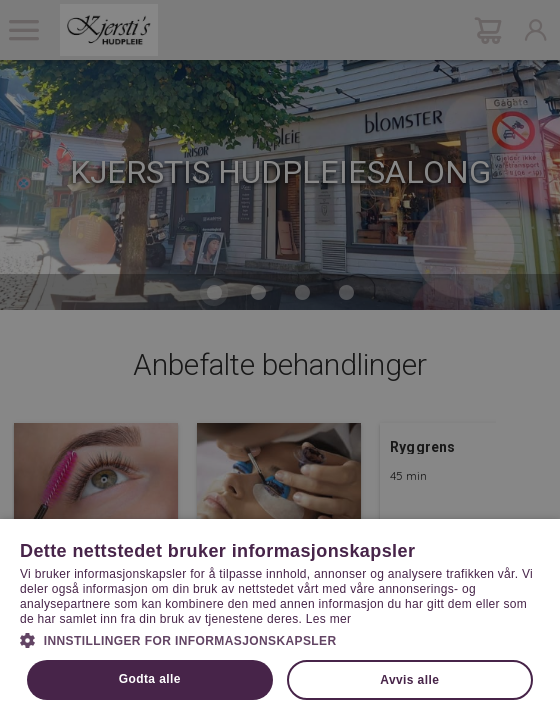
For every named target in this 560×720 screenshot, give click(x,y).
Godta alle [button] (150, 679)
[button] (280, 639)
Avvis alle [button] (409, 680)
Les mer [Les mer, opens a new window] (328, 619)
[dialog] (280, 360)
